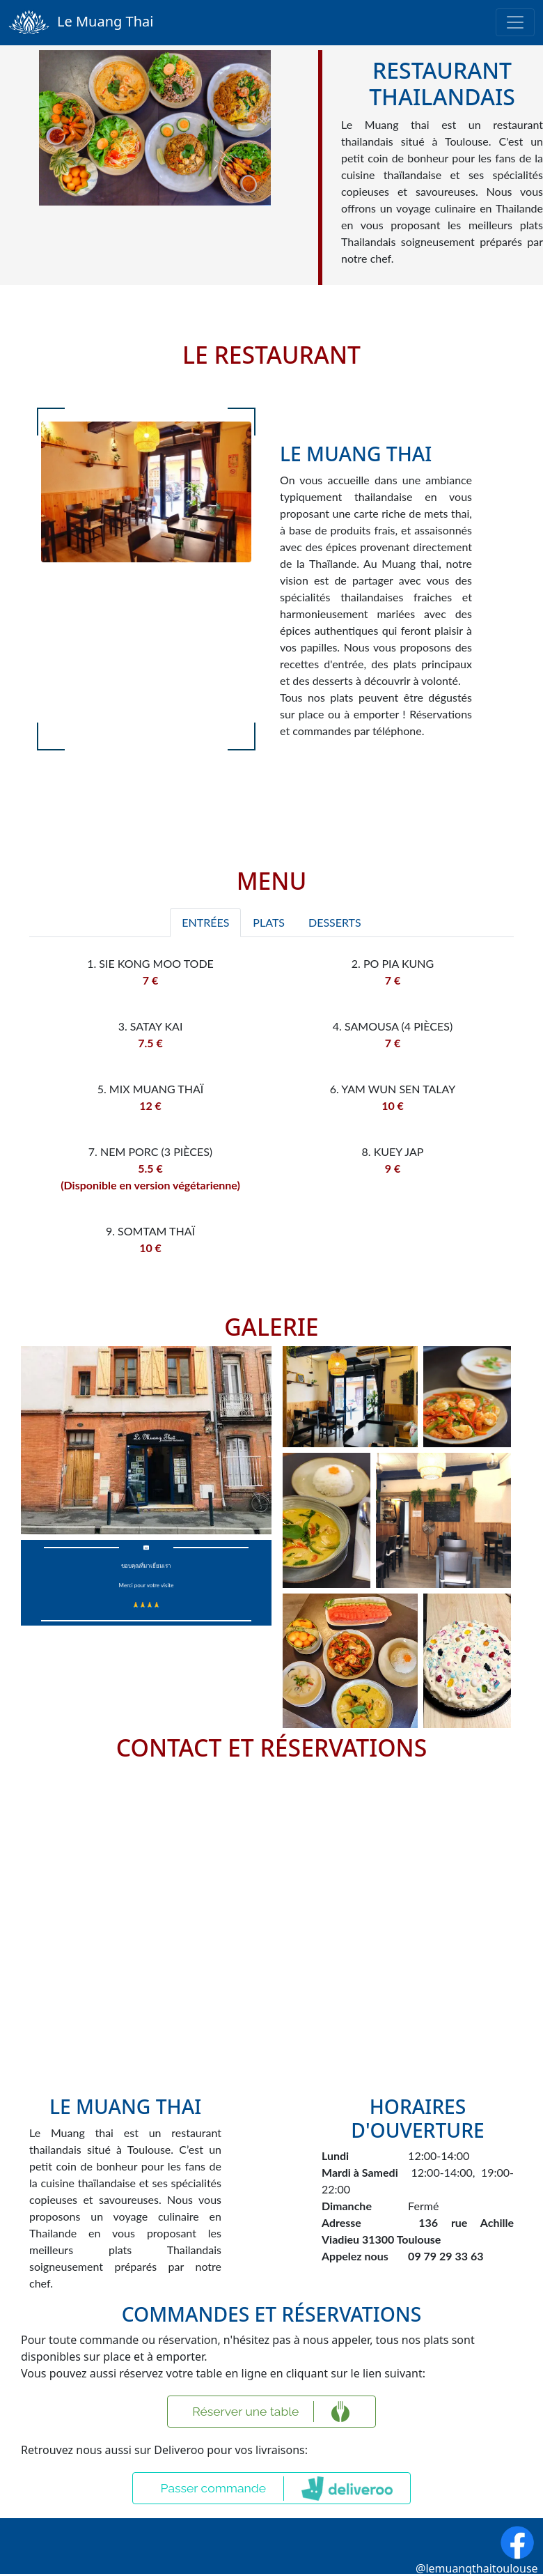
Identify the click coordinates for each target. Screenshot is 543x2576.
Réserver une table (245, 2411)
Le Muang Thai (80, 22)
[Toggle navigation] (515, 22)
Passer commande (214, 2488)
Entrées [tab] (205, 922)
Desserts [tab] (334, 922)
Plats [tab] (269, 922)
